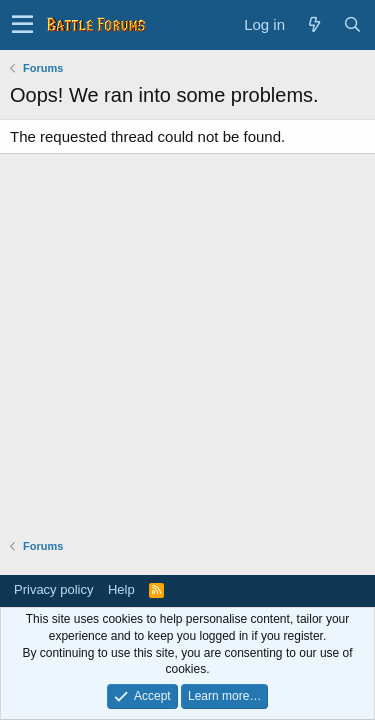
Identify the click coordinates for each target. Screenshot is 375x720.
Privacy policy (53, 589)
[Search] (352, 24)
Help (121, 589)
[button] (22, 25)
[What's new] (314, 24)
